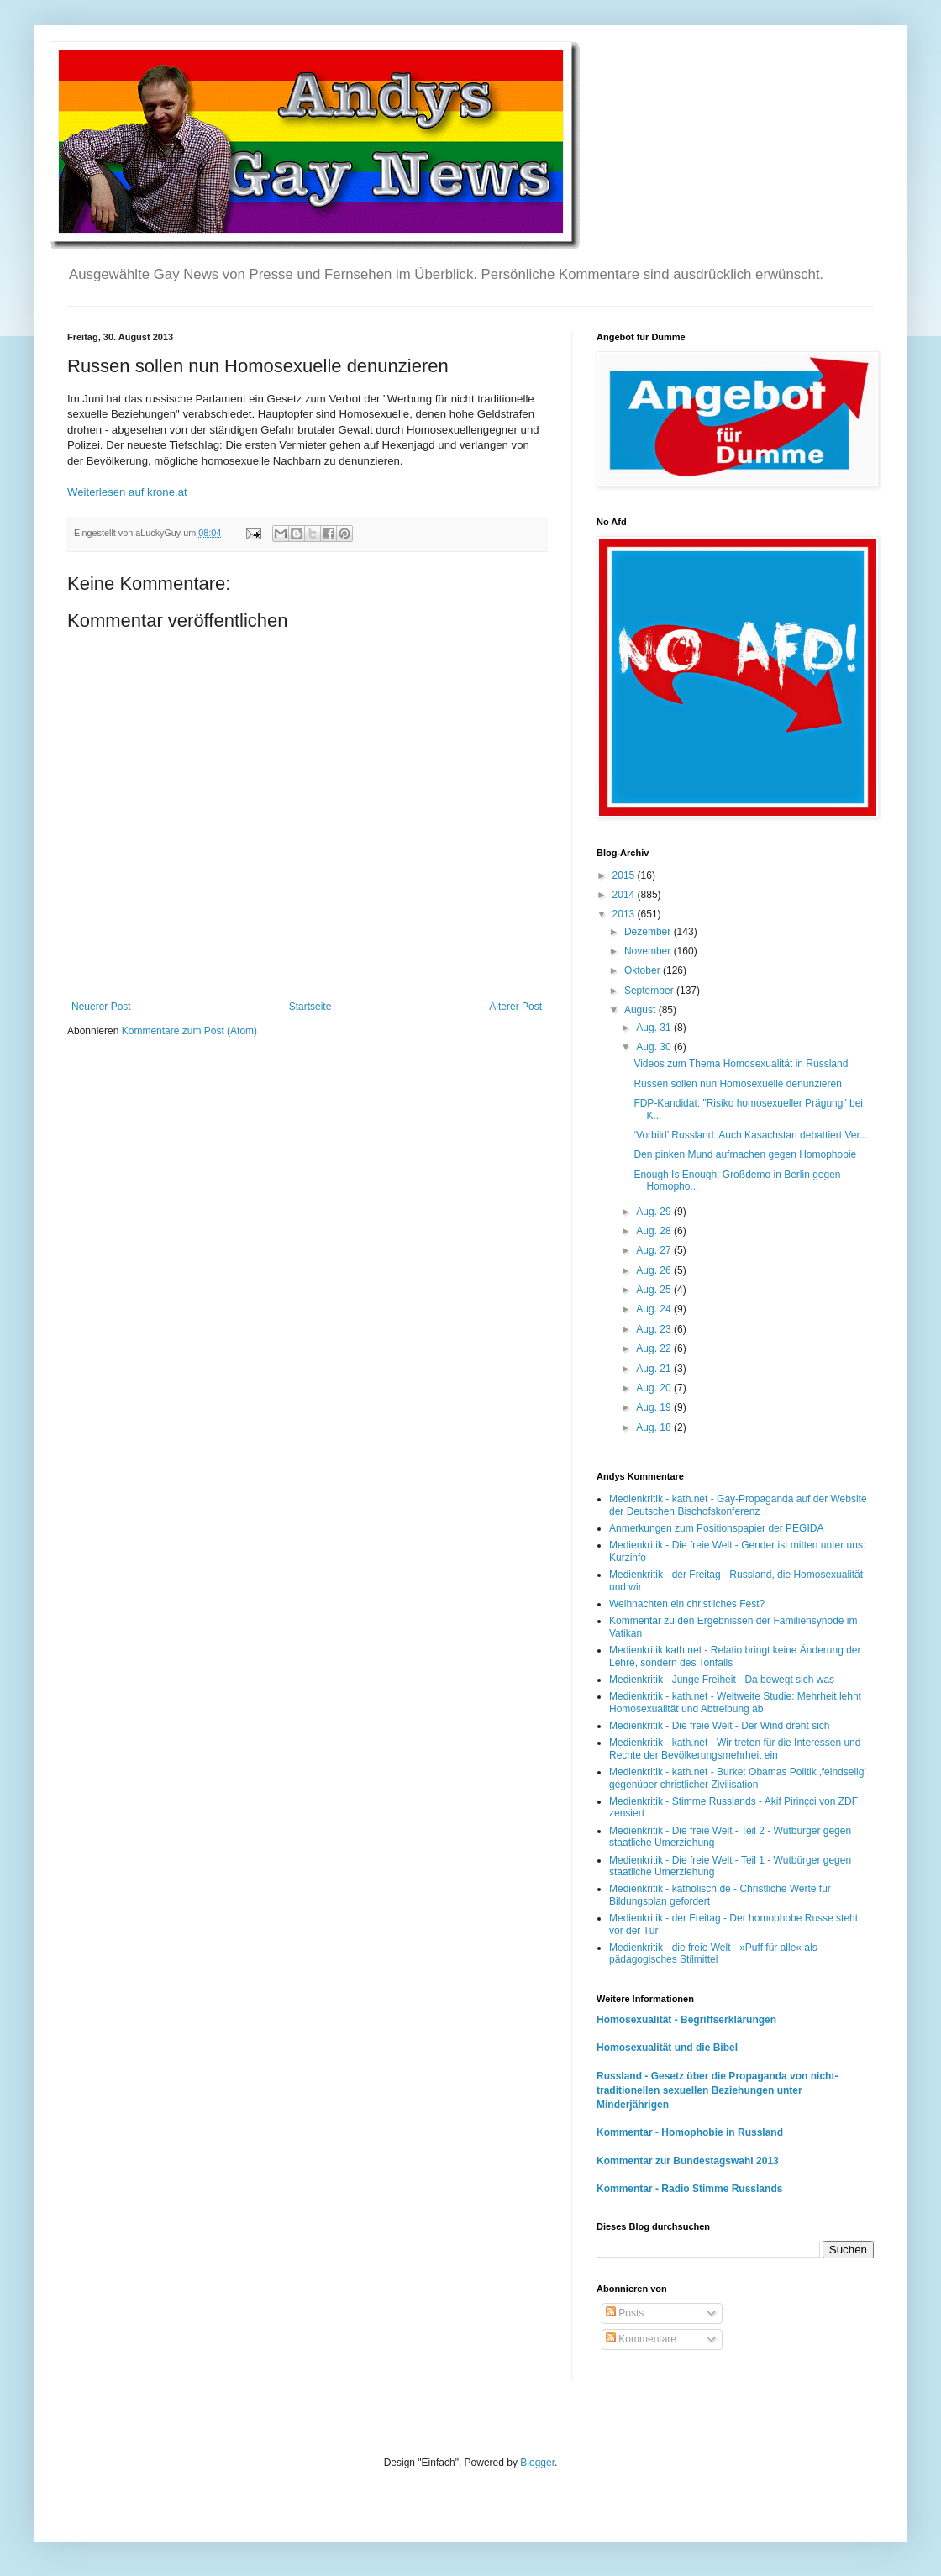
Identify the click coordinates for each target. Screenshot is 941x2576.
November (649, 951)
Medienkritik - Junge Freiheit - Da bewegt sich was (721, 1679)
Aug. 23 (655, 1329)
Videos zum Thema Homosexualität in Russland (740, 1064)
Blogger (537, 2462)
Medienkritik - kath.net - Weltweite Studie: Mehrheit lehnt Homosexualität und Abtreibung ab (735, 1702)
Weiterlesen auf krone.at (127, 492)
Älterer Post (515, 1006)
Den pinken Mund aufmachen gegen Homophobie (744, 1154)
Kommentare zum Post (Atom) (189, 1031)
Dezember (649, 932)
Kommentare (641, 2339)
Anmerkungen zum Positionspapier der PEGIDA (716, 1528)
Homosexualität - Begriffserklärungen (686, 2020)
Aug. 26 (655, 1270)
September (650, 990)
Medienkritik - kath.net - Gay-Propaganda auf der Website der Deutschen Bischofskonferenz (738, 1505)
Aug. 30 (655, 1047)
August (641, 1010)
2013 (625, 914)
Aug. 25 (655, 1290)
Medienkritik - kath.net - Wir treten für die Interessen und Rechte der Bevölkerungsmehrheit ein (734, 1748)
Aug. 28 (655, 1231)
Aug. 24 (655, 1309)
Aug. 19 (655, 1407)
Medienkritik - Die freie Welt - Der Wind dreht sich (719, 1726)
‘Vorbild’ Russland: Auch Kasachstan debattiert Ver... (750, 1135)
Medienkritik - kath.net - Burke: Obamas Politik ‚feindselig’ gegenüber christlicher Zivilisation (737, 1778)
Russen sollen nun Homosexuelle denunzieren (737, 1084)
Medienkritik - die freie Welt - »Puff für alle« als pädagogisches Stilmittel (713, 1953)
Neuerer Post (101, 1006)
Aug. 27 (655, 1250)
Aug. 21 (655, 1369)
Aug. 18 (655, 1427)
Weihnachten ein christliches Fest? (687, 1604)
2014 (625, 895)
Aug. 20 (655, 1388)
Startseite (310, 1006)
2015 (625, 875)
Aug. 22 (655, 1348)
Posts (625, 2313)
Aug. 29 (655, 1211)
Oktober (643, 970)
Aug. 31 (655, 1027)
